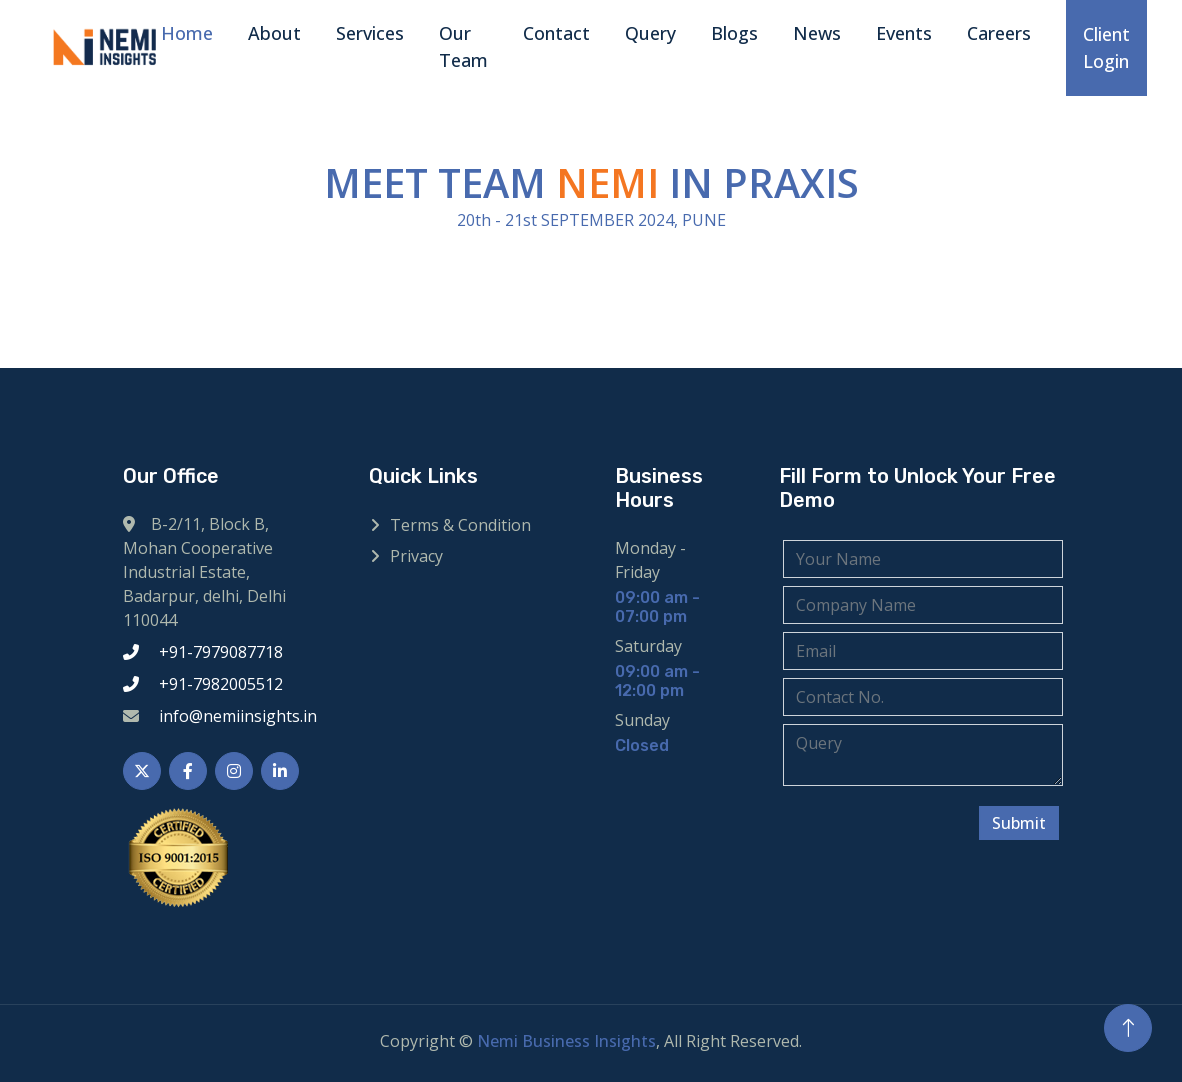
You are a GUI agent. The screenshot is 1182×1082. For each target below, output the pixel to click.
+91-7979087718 (221, 652)
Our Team (463, 46)
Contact (556, 33)
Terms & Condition (460, 525)
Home (187, 33)
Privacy (416, 556)
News (817, 33)
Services (370, 33)
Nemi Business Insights (566, 1041)
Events (904, 33)
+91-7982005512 (221, 684)
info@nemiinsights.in (238, 716)
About (274, 33)
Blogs (734, 33)
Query (650, 33)
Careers (999, 33)
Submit (1020, 823)
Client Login (1106, 47)
